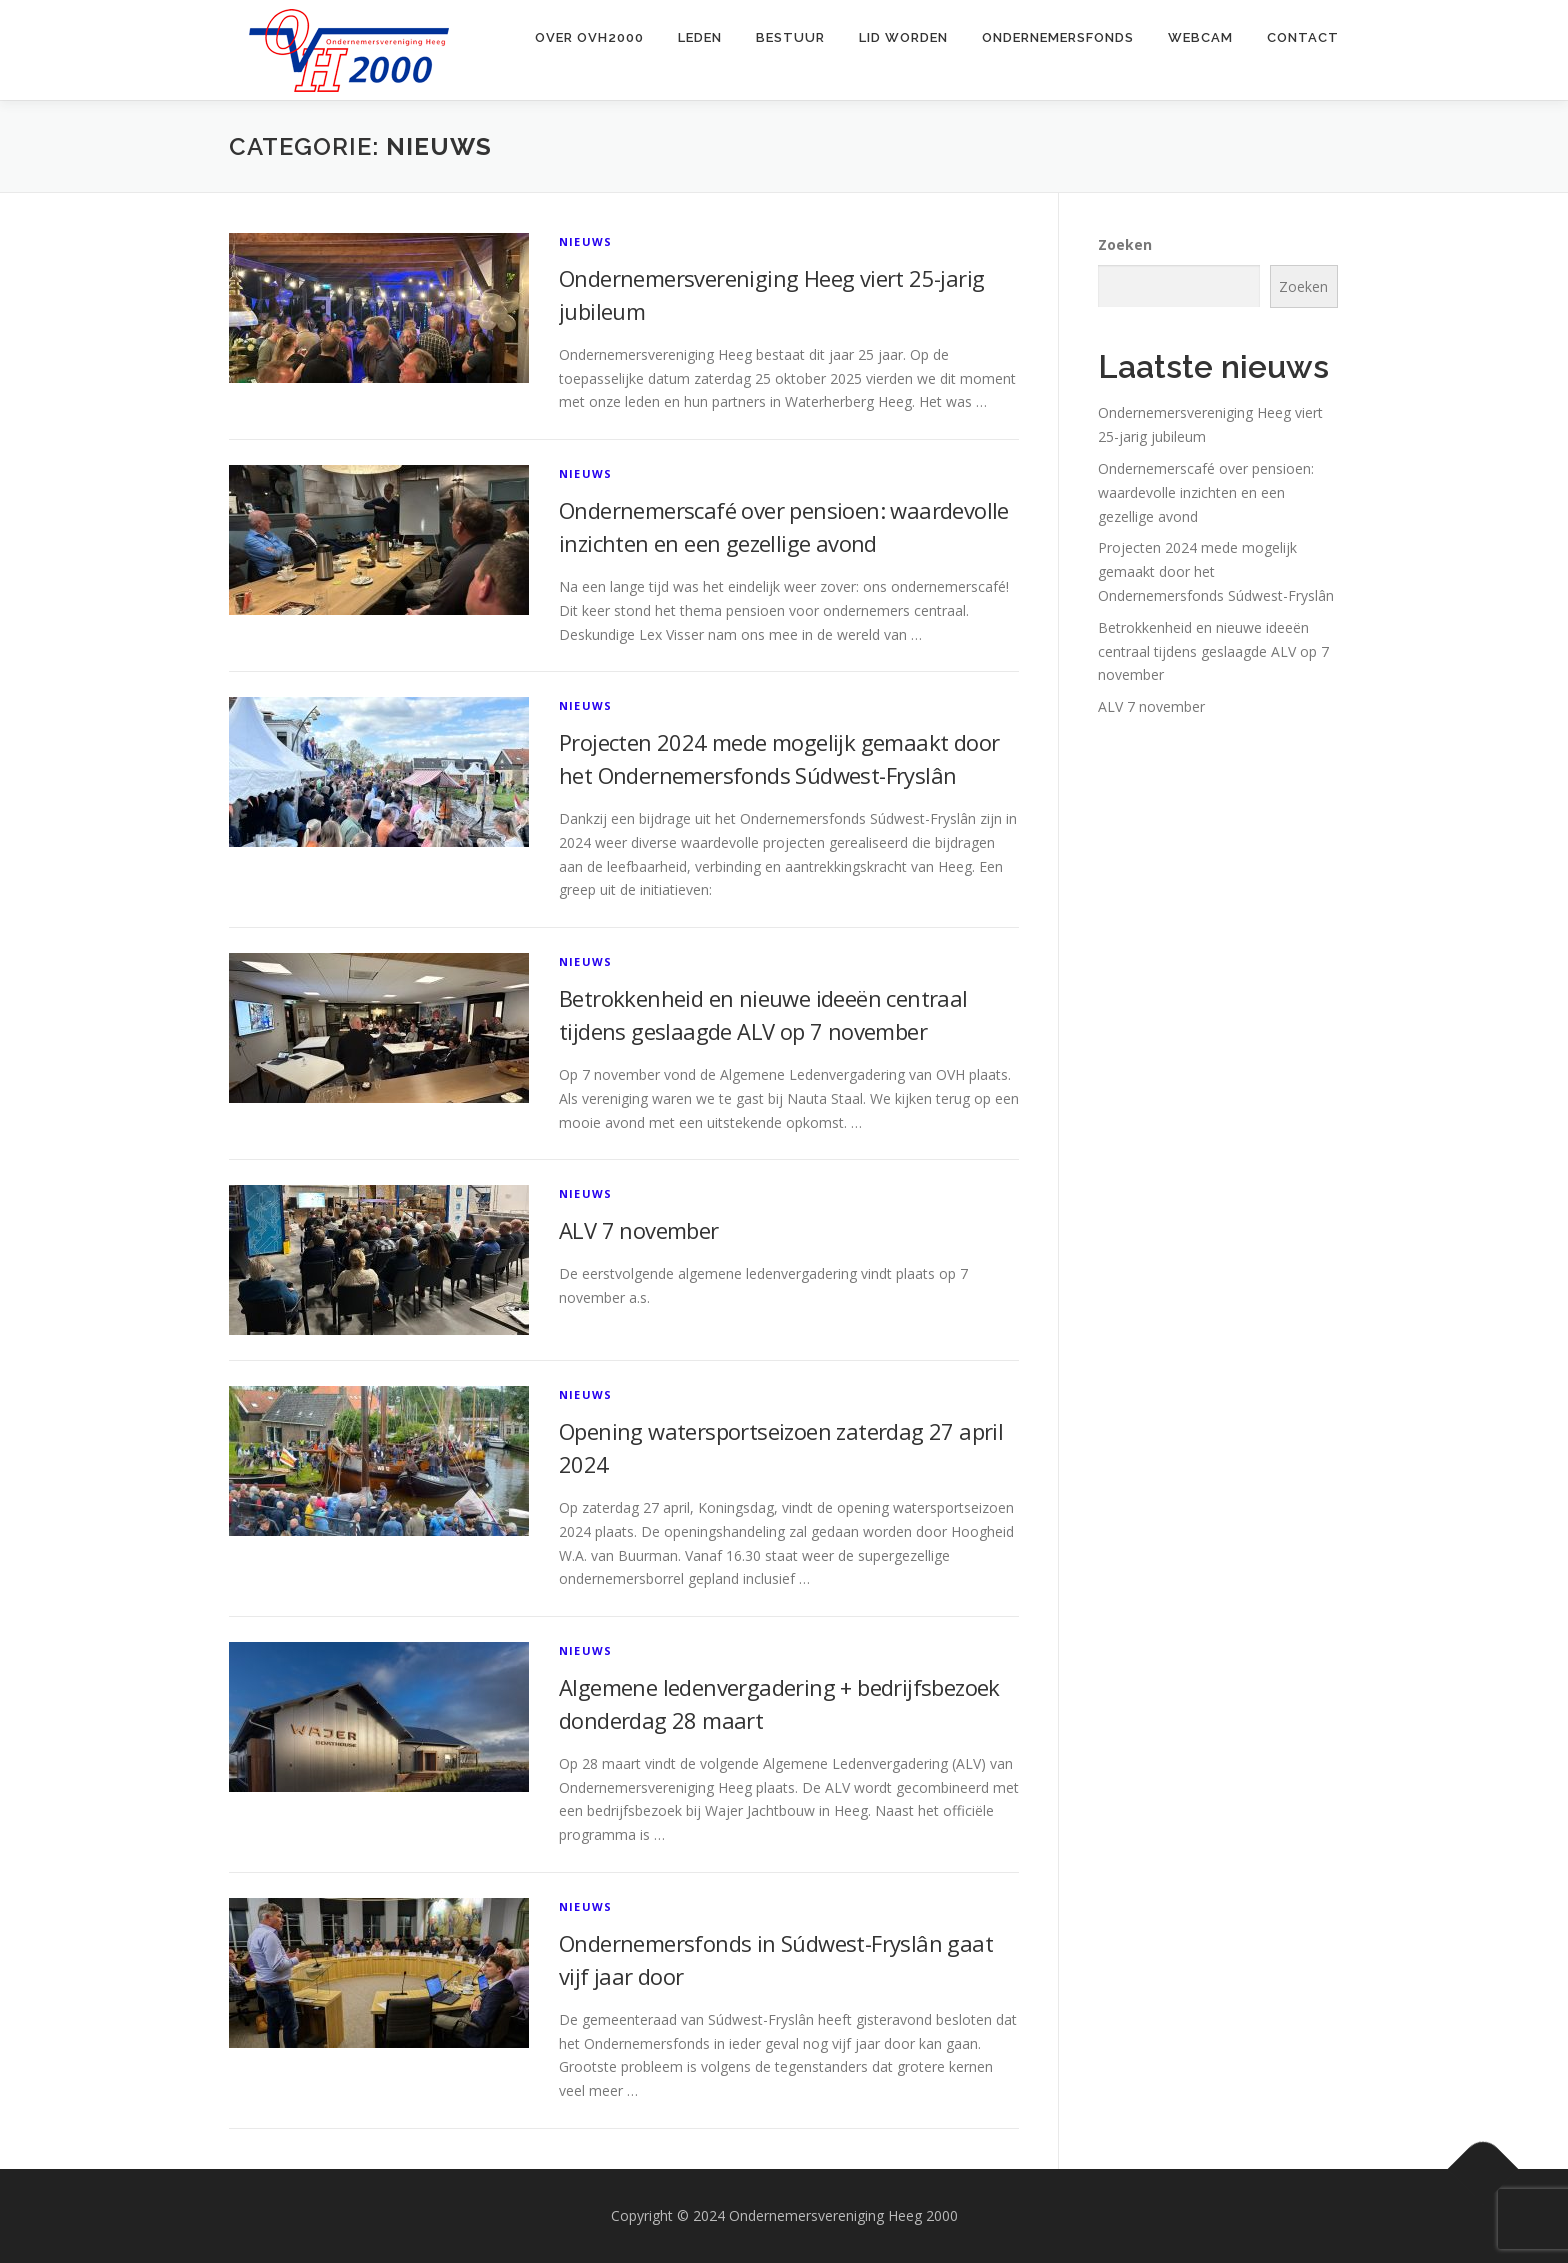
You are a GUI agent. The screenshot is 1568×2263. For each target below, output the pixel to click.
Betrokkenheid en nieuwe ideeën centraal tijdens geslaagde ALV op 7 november (1213, 651)
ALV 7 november (639, 1230)
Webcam (1200, 37)
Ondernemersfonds (1058, 37)
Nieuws (585, 241)
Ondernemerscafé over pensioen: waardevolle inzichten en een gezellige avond (1206, 492)
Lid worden (903, 37)
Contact (1303, 37)
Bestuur (790, 37)
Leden (700, 37)
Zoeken (1125, 244)
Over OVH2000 (589, 37)
